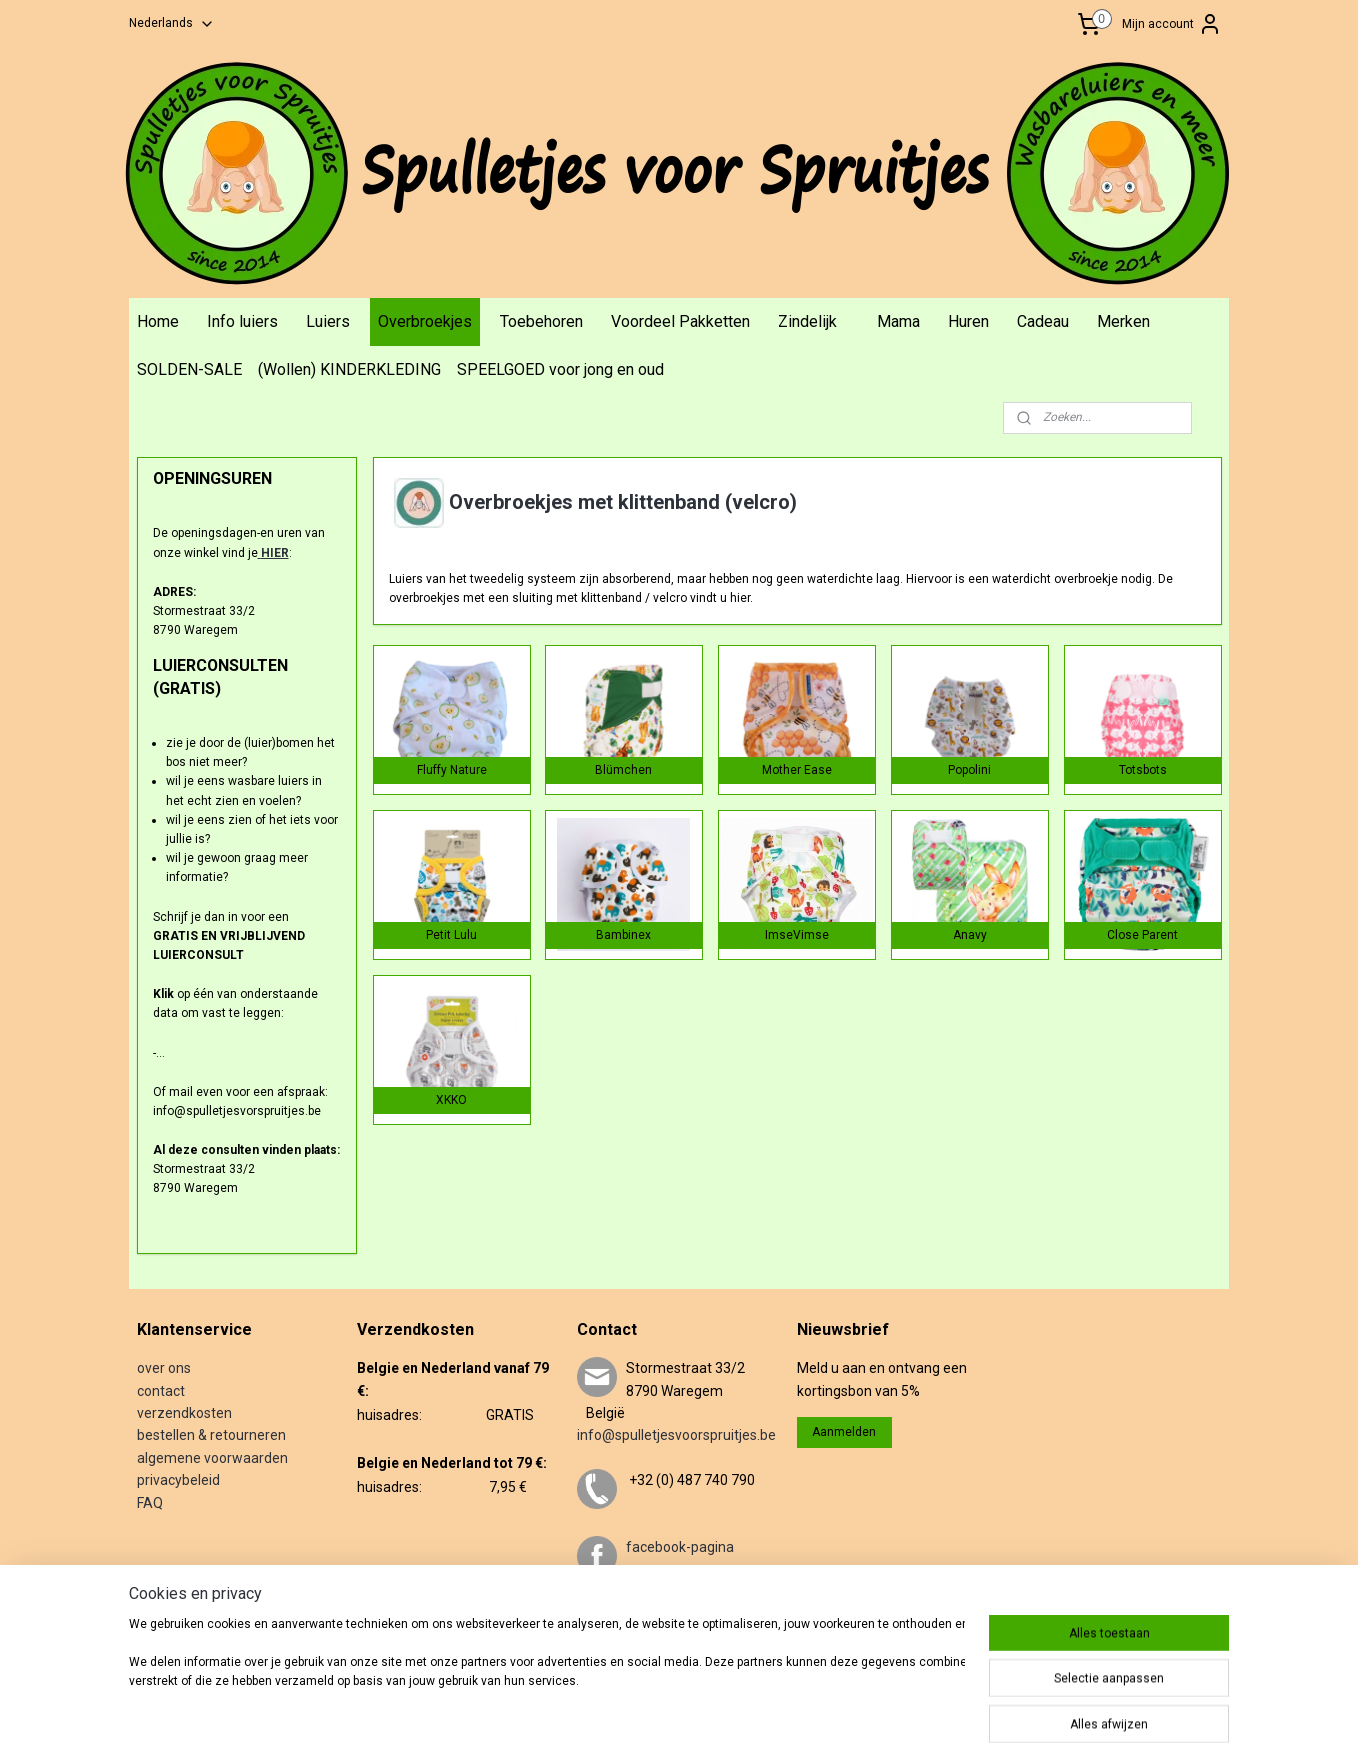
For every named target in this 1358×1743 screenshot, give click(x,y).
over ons (164, 1368)
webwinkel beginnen (792, 1706)
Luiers (328, 321)
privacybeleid (178, 1480)
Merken (1123, 321)
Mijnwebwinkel (961, 1706)
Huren (968, 321)
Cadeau (1043, 321)
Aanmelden (844, 1432)
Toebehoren (541, 321)
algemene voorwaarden (212, 1458)
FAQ (150, 1503)
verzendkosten (184, 1413)
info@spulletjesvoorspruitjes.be (676, 1435)
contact (161, 1391)
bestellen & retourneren (211, 1435)
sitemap (681, 1706)
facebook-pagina (680, 1547)
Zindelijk (807, 321)
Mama (898, 321)
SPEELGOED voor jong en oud (560, 369)
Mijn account (1172, 24)
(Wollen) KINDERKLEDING (349, 369)
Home (158, 321)
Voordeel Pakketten (680, 321)
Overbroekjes (425, 321)
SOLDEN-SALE (189, 369)
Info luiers (242, 321)
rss (720, 1706)
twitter (647, 1615)
